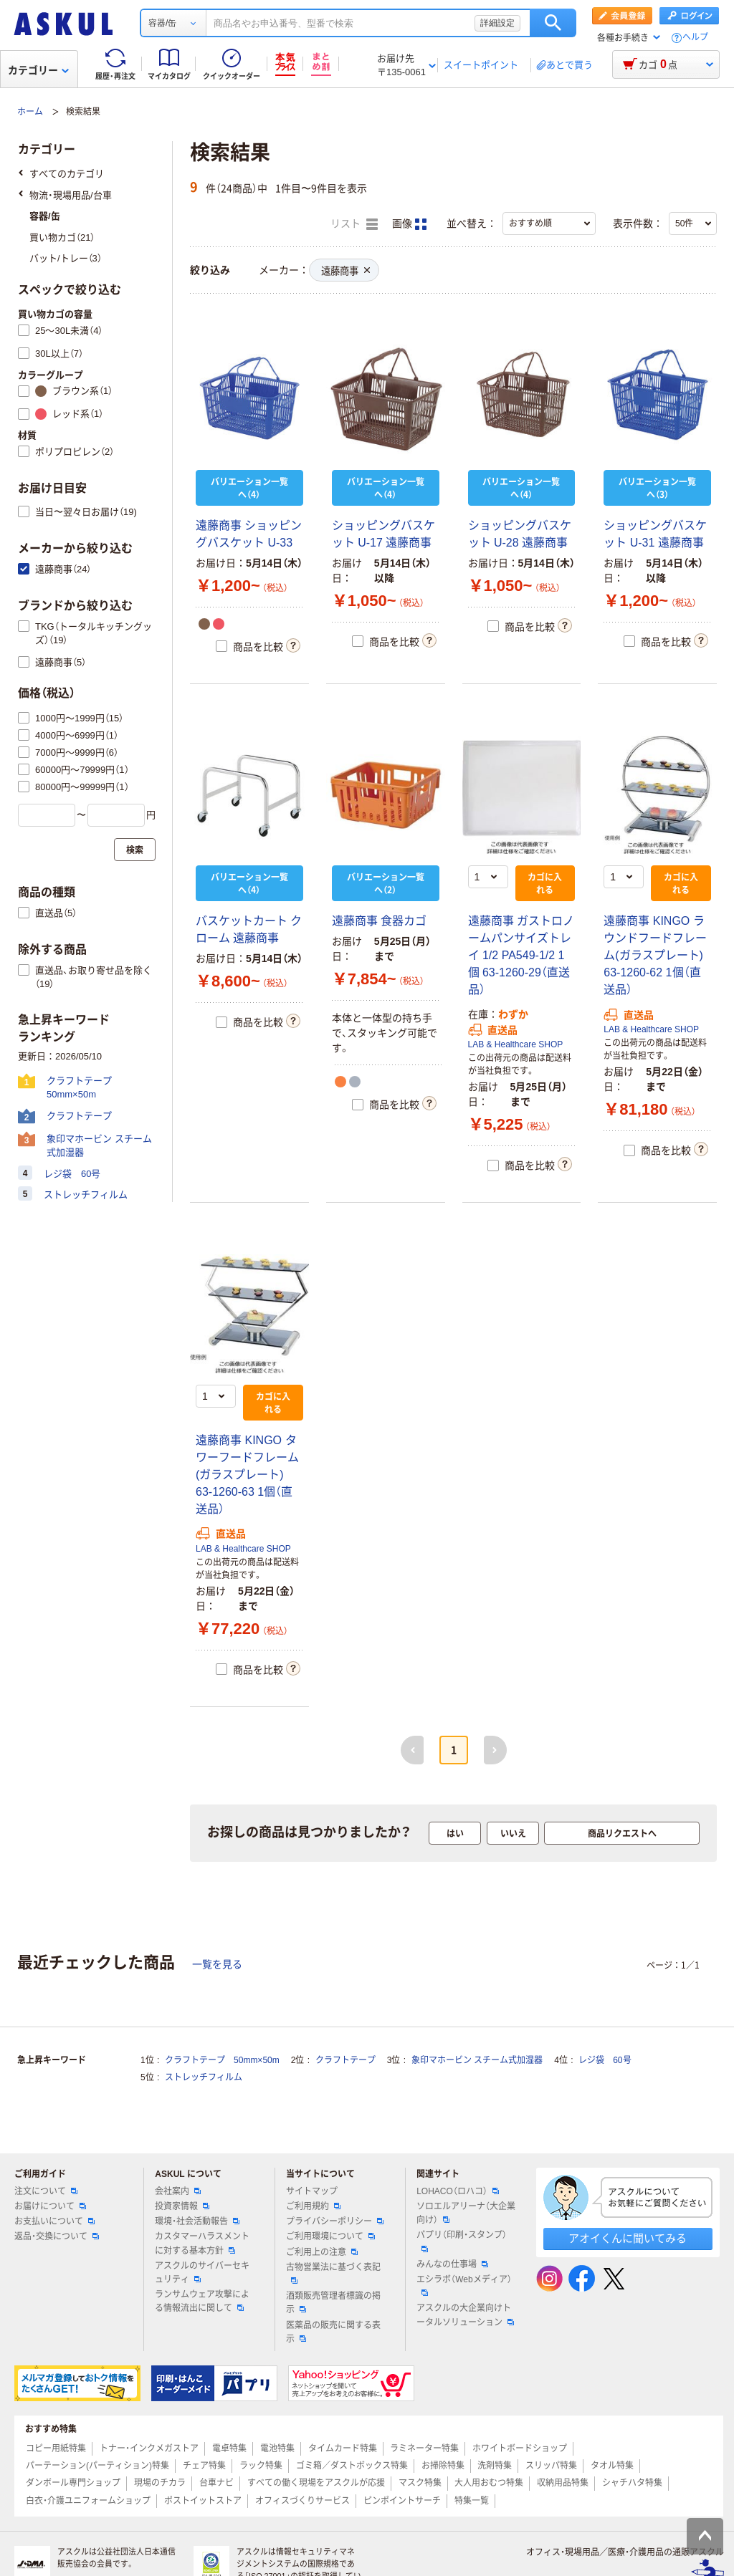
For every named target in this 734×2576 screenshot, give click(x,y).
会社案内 (178, 2191)
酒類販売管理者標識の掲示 (333, 2303)
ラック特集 (260, 2466)
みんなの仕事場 (452, 2264)
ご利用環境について (330, 2236)
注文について (45, 2191)
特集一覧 (471, 2501)
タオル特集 (612, 2466)
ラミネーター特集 (424, 2448)
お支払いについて (54, 2221)
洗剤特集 (494, 2466)
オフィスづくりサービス (302, 2501)
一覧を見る (217, 1964)
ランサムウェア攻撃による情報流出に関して (202, 2301)
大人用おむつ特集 (488, 2483)
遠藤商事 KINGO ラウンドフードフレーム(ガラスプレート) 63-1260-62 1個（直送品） (655, 955)
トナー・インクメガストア (149, 2448)
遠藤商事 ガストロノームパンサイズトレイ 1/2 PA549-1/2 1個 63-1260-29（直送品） (521, 955)
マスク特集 (420, 2483)
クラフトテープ (345, 2060)
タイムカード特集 (342, 2448)
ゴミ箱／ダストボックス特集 (352, 2466)
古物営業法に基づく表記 (333, 2273)
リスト (354, 224)
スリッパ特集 (551, 2466)
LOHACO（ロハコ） (457, 2191)
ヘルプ (695, 37)
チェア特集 (204, 2466)
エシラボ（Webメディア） (463, 2285)
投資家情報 (182, 2206)
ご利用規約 (313, 2206)
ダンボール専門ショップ (73, 2483)
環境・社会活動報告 (197, 2221)
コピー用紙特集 (56, 2448)
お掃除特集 (442, 2466)
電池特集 (277, 2448)
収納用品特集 (562, 2483)
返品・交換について (56, 2236)
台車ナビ (216, 2483)
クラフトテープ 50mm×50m (222, 2060)
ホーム (30, 112)
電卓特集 (229, 2448)
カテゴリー (38, 70)
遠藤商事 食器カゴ (379, 921)
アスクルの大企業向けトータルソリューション (465, 2315)
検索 (553, 23)
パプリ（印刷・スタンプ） (461, 2240)
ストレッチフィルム (203, 2077)
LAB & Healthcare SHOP (515, 1044)
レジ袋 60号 (604, 2060)
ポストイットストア (203, 2501)
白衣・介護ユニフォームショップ (88, 2501)
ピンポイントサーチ (402, 2501)
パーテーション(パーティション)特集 (97, 2466)
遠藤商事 (345, 271)
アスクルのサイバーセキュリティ (202, 2272)
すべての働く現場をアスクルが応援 (316, 2483)
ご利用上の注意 (322, 2252)
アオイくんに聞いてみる (627, 2238)
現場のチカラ (160, 2483)
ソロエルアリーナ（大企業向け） (465, 2213)
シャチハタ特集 (632, 2483)
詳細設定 (497, 23)
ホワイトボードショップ (519, 2448)
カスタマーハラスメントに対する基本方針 (202, 2243)
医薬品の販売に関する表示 (333, 2332)
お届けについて (50, 2206)
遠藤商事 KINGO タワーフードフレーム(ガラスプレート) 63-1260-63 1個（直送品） (247, 1474)
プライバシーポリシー (334, 2221)
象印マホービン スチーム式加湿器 (477, 2060)
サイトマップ (312, 2191)
